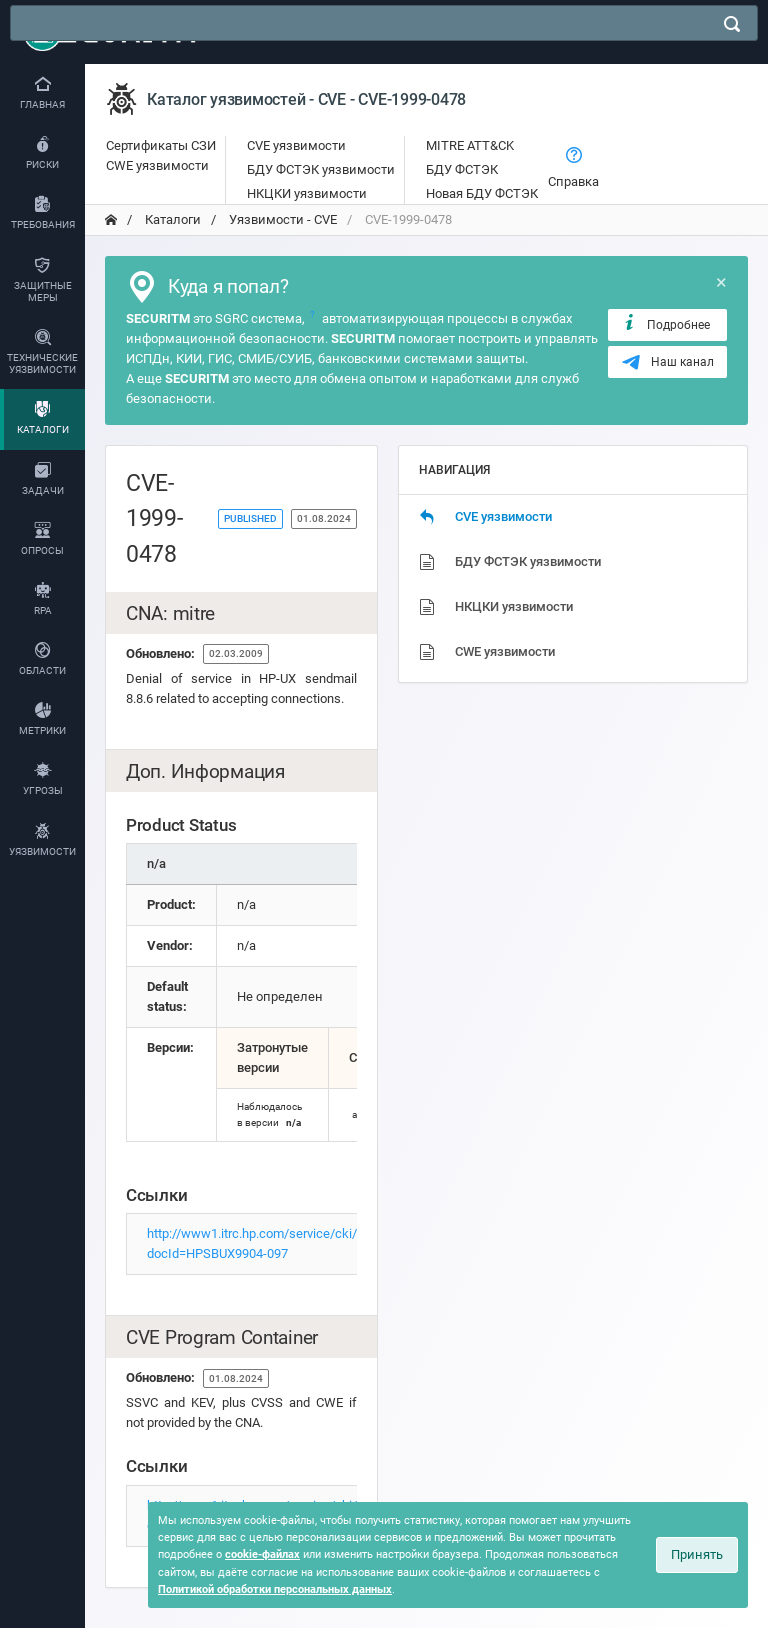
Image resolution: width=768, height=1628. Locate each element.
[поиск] (732, 24)
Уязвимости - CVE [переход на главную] (281, 219)
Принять (697, 1554)
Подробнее (665, 324)
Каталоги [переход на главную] (171, 219)
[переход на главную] (111, 220)
